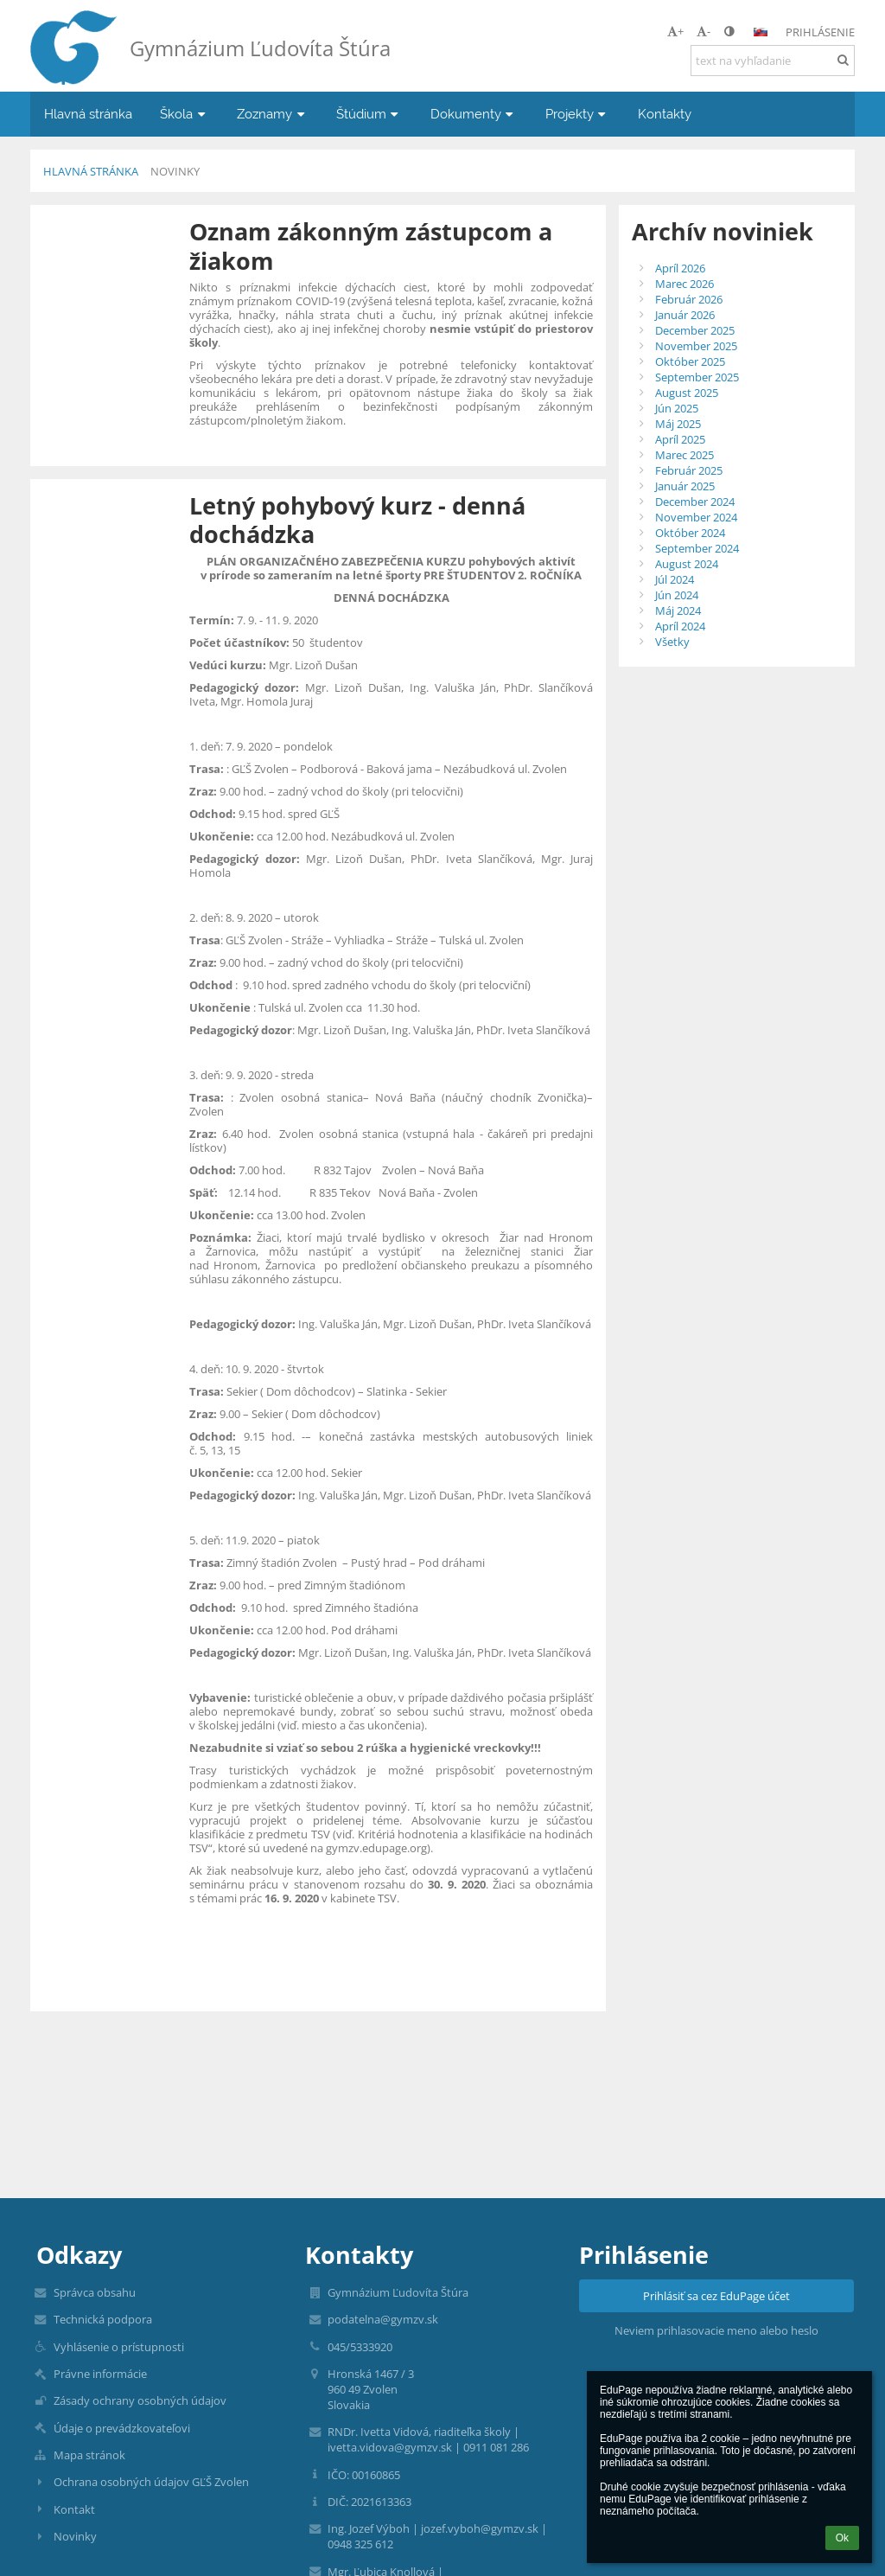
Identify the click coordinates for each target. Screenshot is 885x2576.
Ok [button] (842, 2538)
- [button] (703, 31)
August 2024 (686, 564)
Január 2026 (685, 315)
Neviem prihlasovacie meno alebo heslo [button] (716, 2330)
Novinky (175, 171)
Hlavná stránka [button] (88, 113)
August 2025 (686, 392)
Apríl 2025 (680, 439)
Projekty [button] (577, 113)
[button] (761, 32)
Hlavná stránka (90, 171)
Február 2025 (689, 470)
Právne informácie (100, 2373)
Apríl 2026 (680, 268)
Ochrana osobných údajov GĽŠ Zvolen (151, 2482)
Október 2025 (690, 361)
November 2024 (696, 517)
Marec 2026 (684, 283)
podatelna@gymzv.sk (383, 2319)
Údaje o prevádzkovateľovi (122, 2428)
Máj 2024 (678, 610)
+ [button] (675, 31)
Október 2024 (690, 532)
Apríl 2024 (680, 626)
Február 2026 (689, 299)
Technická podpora (103, 2319)
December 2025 (695, 330)
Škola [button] (184, 113)
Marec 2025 (684, 455)
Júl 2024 (674, 579)
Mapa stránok (89, 2455)
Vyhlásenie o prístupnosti (119, 2347)
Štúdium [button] (369, 113)
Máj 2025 (678, 423)
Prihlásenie (820, 32)
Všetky (672, 641)
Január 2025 (685, 486)
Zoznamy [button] (273, 113)
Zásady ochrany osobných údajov (140, 2400)
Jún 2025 (676, 408)
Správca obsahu (95, 2292)
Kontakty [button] (664, 113)
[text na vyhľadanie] (773, 60)
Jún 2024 (676, 595)
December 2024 (695, 501)
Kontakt (74, 2509)
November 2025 (696, 346)
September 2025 (697, 377)
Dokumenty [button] (474, 113)
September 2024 (697, 548)
